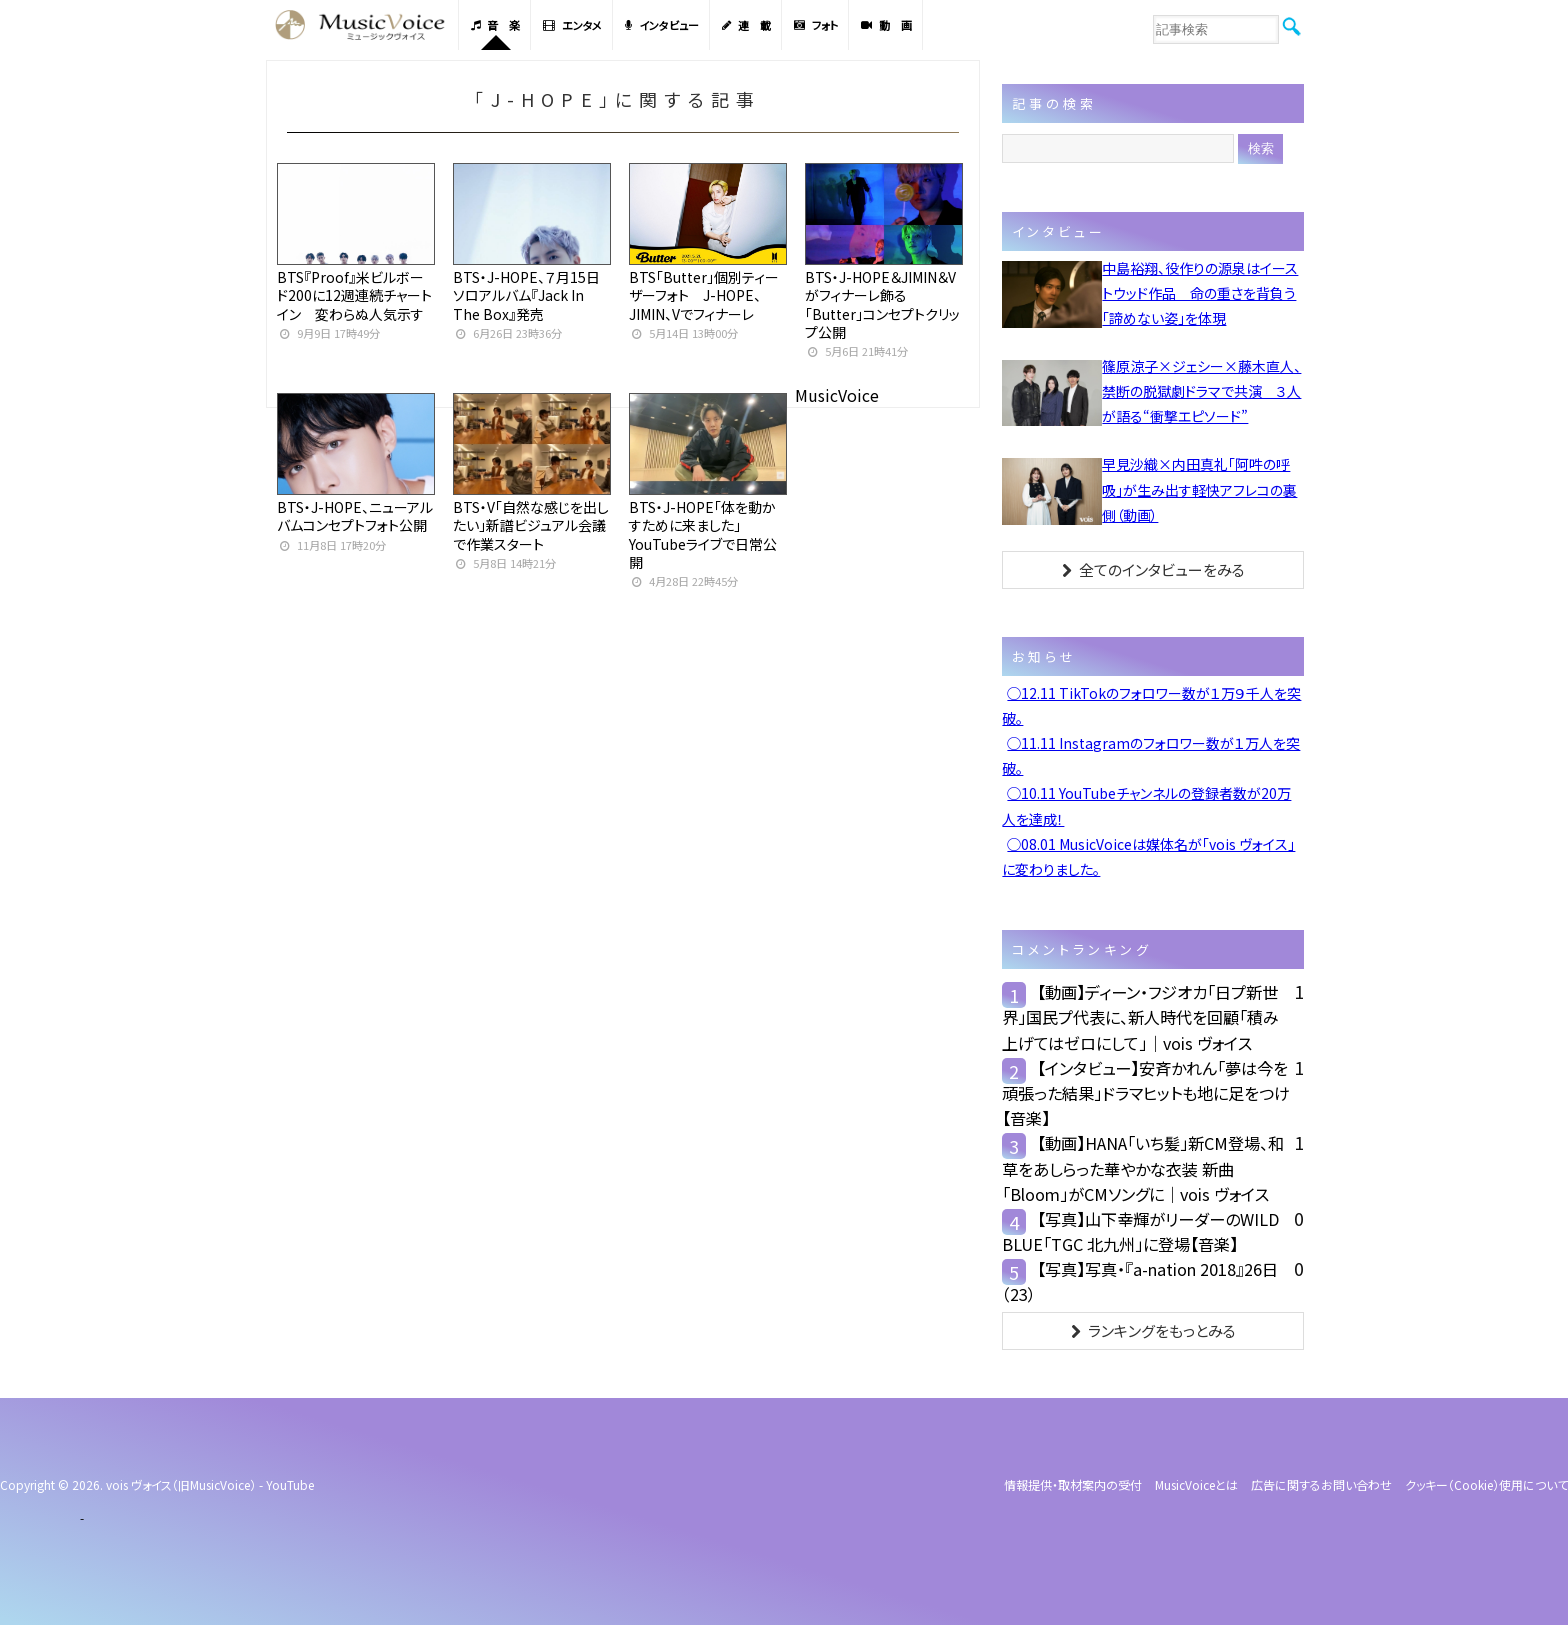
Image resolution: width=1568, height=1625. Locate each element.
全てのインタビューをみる (1153, 569)
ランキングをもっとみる (1153, 1330)
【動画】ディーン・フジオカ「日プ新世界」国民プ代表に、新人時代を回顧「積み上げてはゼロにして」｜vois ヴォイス (1140, 1017)
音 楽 (495, 25)
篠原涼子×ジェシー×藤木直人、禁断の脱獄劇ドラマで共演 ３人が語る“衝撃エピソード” (1201, 391)
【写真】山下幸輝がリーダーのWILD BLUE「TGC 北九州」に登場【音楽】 (1140, 1231)
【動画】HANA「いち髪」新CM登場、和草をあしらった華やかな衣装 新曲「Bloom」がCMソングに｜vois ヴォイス (1143, 1168)
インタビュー (662, 25)
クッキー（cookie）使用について (1486, 1484)
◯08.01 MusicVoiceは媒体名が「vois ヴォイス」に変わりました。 (1148, 856)
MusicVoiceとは (1196, 1484)
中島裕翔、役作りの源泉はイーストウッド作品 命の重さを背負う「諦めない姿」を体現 (1200, 293)
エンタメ (572, 25)
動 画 (886, 25)
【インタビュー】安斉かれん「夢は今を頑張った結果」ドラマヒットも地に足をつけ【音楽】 (1146, 1093)
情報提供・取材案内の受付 (1073, 1484)
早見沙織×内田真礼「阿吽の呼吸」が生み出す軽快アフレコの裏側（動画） (1199, 489)
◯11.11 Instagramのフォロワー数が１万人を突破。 (1151, 755)
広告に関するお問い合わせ (1321, 1484)
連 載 (746, 25)
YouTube (290, 1484)
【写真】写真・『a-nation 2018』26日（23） (1140, 1281)
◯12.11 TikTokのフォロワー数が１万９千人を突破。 (1151, 705)
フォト (816, 25)
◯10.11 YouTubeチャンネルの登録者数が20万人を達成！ (1146, 805)
